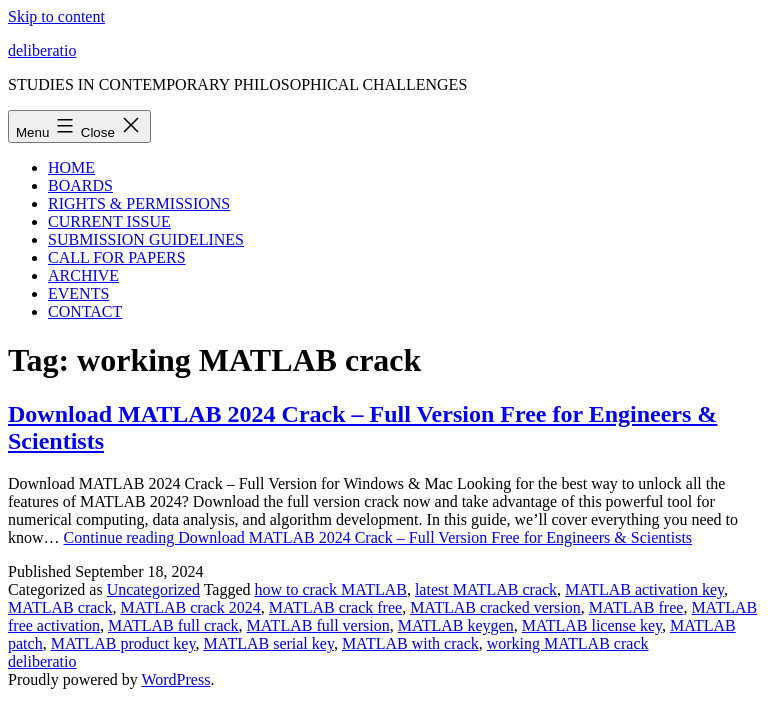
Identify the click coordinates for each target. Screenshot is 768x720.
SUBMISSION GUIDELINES (146, 239)
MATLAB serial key (268, 643)
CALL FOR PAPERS (117, 257)
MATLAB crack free (335, 607)
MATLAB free (636, 607)
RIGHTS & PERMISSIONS (139, 203)
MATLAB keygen (456, 625)
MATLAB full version (318, 625)
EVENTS (78, 293)
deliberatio (42, 50)
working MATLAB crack (568, 643)
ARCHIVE (83, 275)
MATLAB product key (123, 643)
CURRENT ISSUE (109, 221)
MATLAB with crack (410, 643)
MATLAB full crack (173, 625)
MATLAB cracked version (495, 607)
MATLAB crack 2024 (190, 607)
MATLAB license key (592, 625)
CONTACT (85, 311)
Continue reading (378, 537)
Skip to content (56, 16)
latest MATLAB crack (486, 589)
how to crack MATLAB (330, 589)
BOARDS (80, 185)
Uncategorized (153, 589)
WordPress (175, 679)
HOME (71, 167)
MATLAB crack (60, 607)
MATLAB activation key (644, 589)
